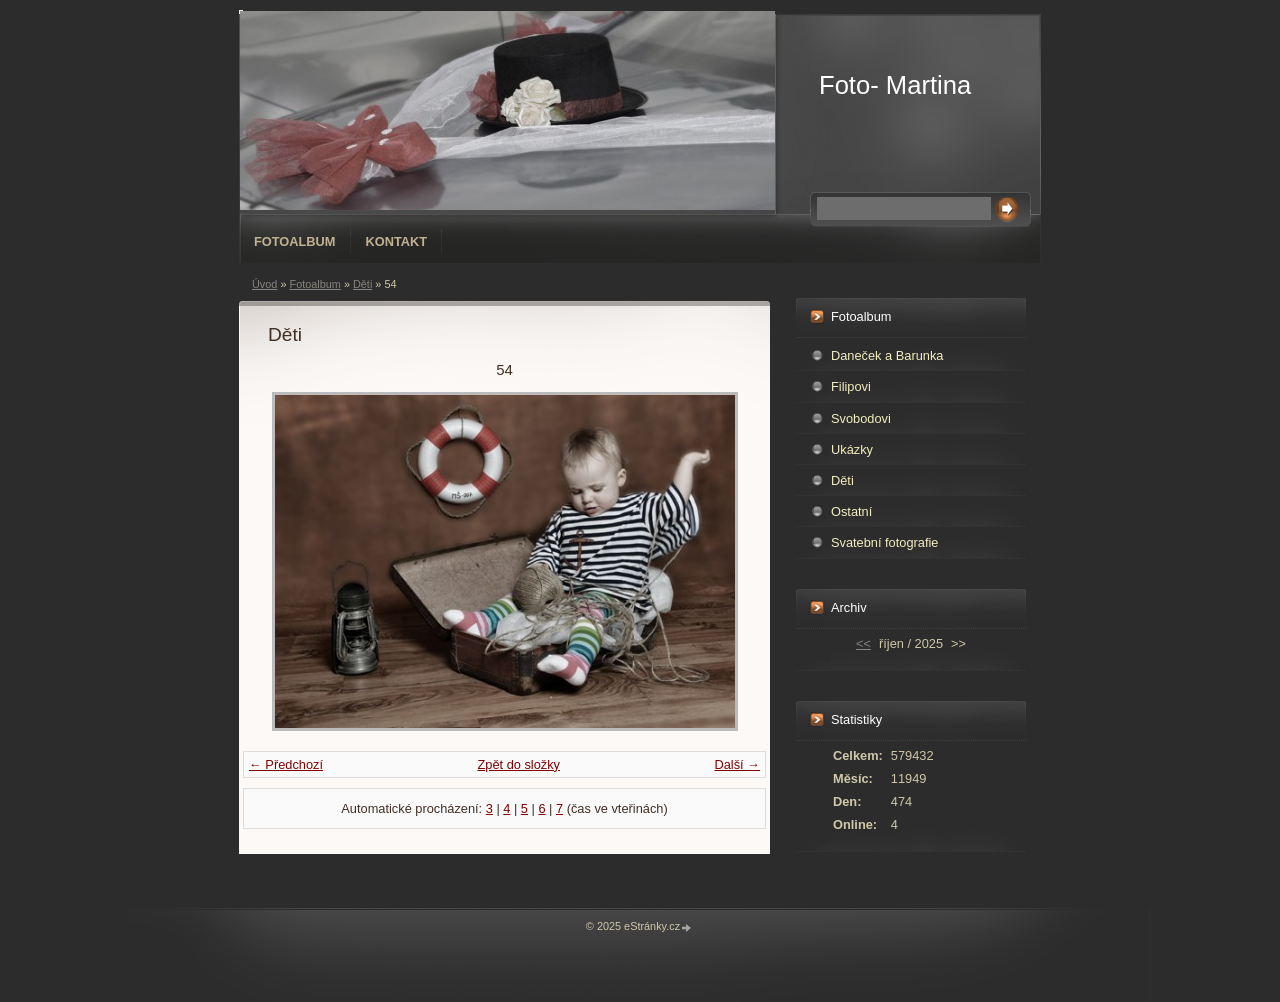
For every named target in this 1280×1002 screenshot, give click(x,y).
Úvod (264, 284)
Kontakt (397, 241)
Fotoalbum (295, 241)
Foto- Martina (895, 85)
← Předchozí (286, 764)
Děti (362, 284)
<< (863, 643)
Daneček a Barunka (887, 355)
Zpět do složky (518, 764)
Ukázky (852, 449)
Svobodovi (861, 418)
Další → (737, 764)
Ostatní (851, 511)
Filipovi (851, 386)
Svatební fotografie (884, 542)
